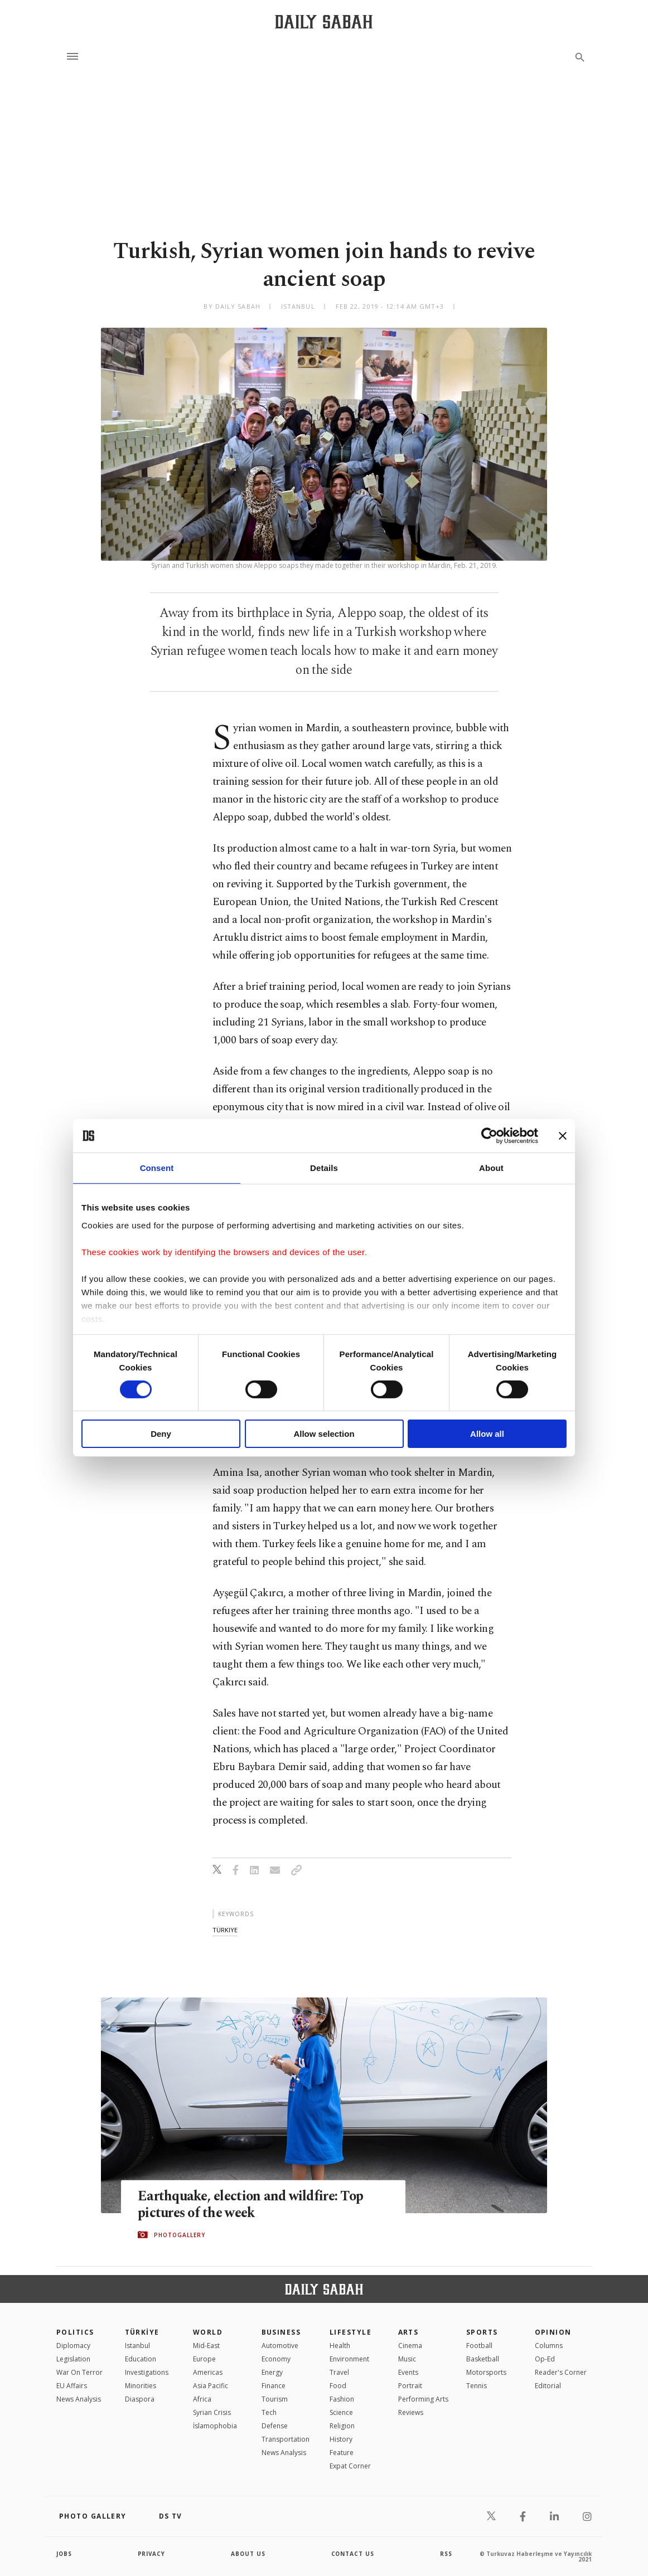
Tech (269, 2412)
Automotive (280, 2345)
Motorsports (486, 2372)
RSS (446, 2554)
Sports (482, 2332)
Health (340, 2345)
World (208, 2332)
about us (248, 2554)
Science (341, 2412)
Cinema (410, 2345)
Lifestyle (350, 2332)
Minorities (140, 2385)
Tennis (476, 2385)
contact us (353, 2554)
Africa (202, 2399)
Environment (349, 2359)
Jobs (64, 2554)
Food (338, 2385)
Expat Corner (350, 2466)
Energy (272, 2372)
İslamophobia (215, 2426)
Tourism (275, 2399)
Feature (342, 2452)
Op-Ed (545, 2359)
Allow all (487, 1433)
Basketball (482, 2359)
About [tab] (491, 1168)
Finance (274, 2385)
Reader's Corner (561, 2372)
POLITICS (75, 2332)
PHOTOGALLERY (179, 2235)
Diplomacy (73, 2345)
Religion (342, 2426)
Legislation (73, 2359)
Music (407, 2359)
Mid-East (206, 2345)
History (341, 2439)
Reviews (410, 2412)
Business (281, 2332)
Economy (276, 2359)
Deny (161, 1433)
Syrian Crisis (212, 2412)
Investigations (146, 2372)
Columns (549, 2345)
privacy (152, 2554)
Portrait (410, 2385)
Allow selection (323, 1433)
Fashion (342, 2399)
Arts (408, 2332)
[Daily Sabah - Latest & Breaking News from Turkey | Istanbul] (324, 21)
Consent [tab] (157, 1168)
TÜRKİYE (142, 2332)
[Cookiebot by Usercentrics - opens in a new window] (489, 1135)
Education (140, 2359)
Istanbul (137, 2345)
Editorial (548, 2385)
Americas (208, 2372)
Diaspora (139, 2399)
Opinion (553, 2332)
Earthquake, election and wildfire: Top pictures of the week (254, 2204)
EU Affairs (71, 2385)
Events (408, 2372)
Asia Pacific (210, 2385)
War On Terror (79, 2372)
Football (479, 2345)
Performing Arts (423, 2399)
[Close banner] (563, 1136)
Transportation (286, 2439)
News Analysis (78, 2399)
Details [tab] (324, 1168)
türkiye (225, 1930)
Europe (204, 2359)
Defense (275, 2426)
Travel (339, 2372)
